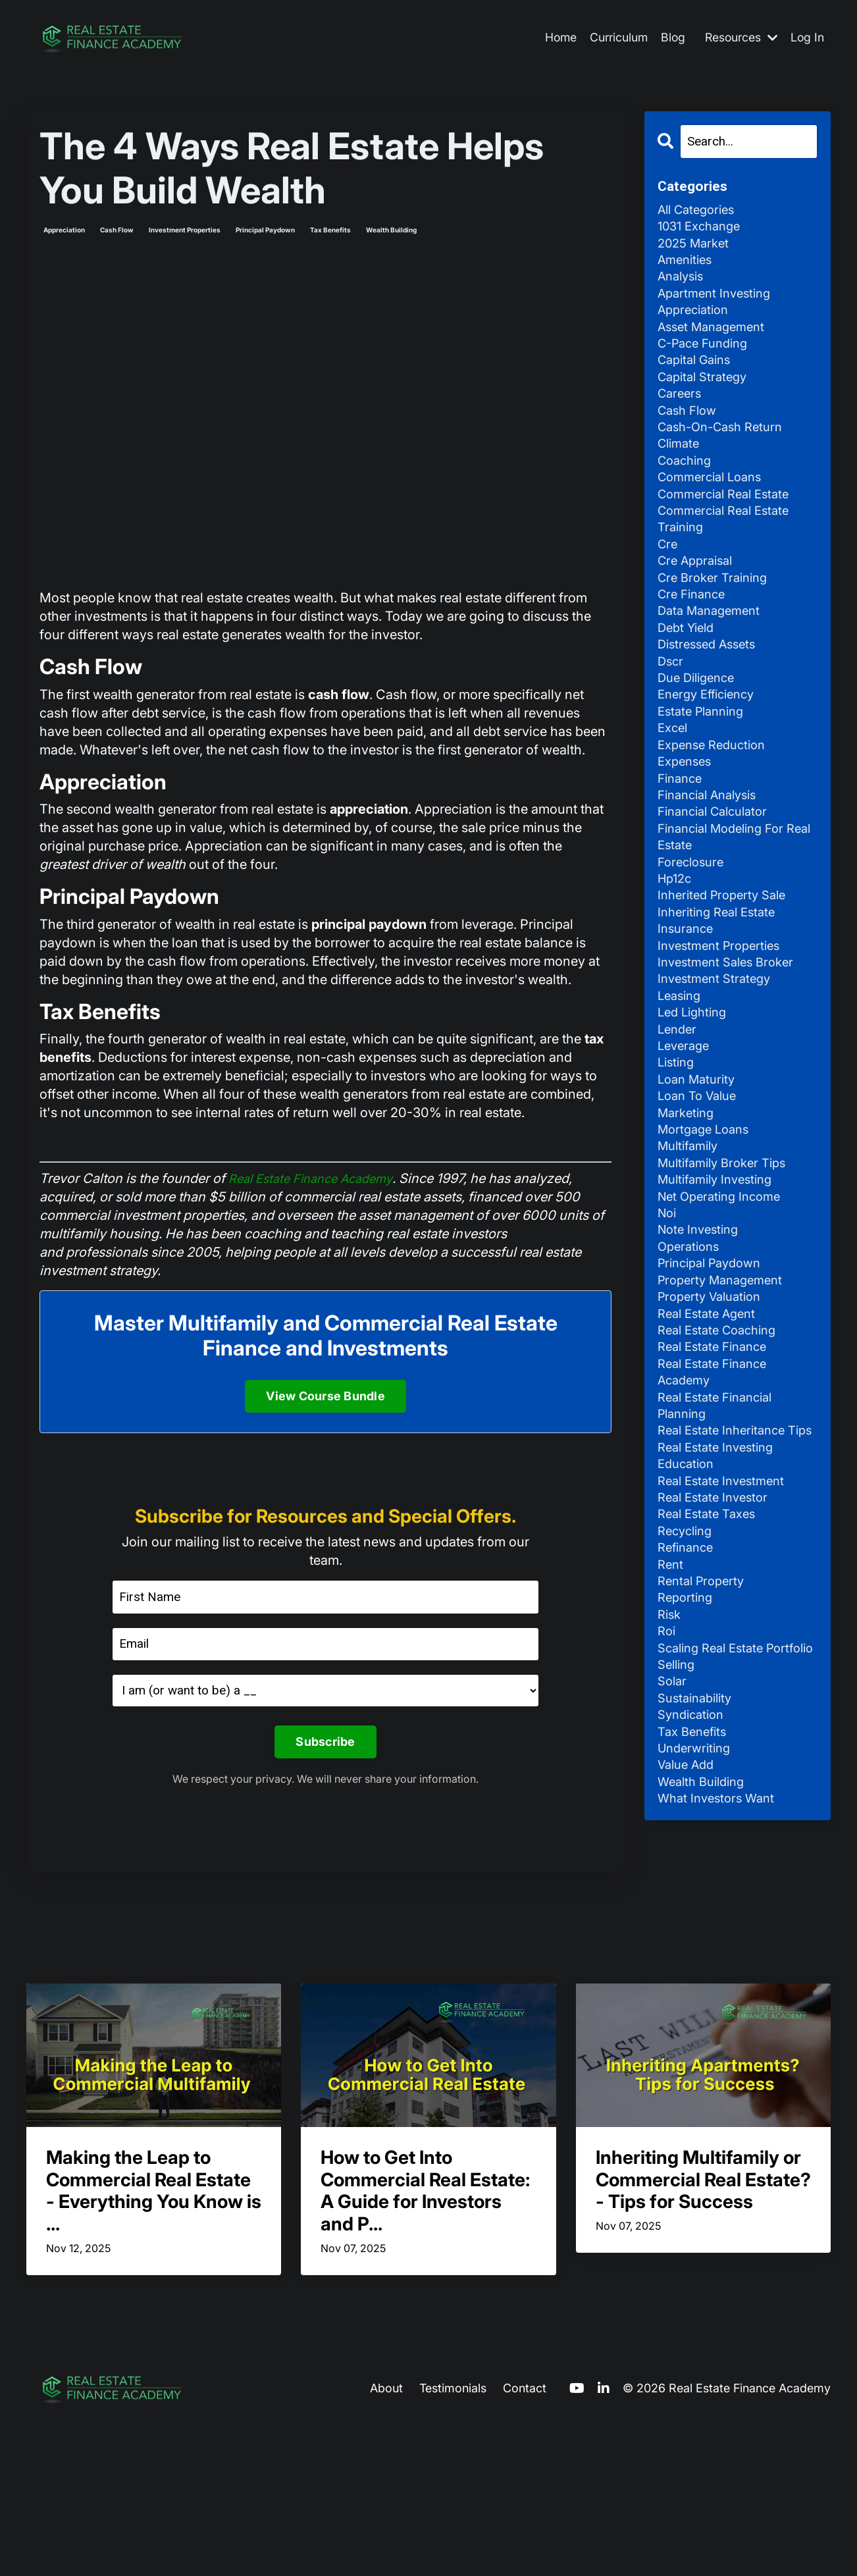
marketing (688, 1207)
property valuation (714, 1409)
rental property (704, 1741)
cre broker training (717, 617)
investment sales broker (731, 1041)
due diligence (700, 727)
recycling (687, 1686)
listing (678, 1151)
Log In (807, 38)
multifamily (691, 1243)
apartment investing (718, 303)
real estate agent (711, 1428)
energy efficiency (711, 746)
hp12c (676, 949)
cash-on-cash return (726, 451)
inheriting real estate (721, 985)
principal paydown (265, 230)
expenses (687, 820)
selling (678, 1852)
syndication (694, 1907)
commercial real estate (729, 525)
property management (725, 1391)
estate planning (705, 764)
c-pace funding (707, 359)
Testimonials (452, 2539)
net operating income (724, 1299)
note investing (701, 1336)
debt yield (688, 672)
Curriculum (614, 38)
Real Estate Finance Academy (317, 1178)
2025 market (696, 248)
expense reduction (716, 801)
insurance (687, 1004)
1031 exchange (703, 230)
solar (673, 1870)
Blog (669, 38)
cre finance (694, 635)
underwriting (697, 1944)
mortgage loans (707, 1225)
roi (667, 1796)
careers (681, 414)
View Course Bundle (325, 1396)
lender (679, 1114)
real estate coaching (722, 1446)
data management (713, 654)
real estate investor (717, 1649)
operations (691, 1354)
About (386, 2539)
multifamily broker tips (728, 1262)
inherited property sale (727, 967)
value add (689, 1962)
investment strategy (718, 1059)
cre (668, 580)
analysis (683, 285)
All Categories (700, 211)
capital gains (698, 377)
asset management (716, 340)
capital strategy (706, 396)
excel (674, 783)
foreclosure (693, 930)
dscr (671, 709)
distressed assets (711, 690)
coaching (687, 488)
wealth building (391, 230)
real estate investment (726, 1631)
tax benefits (330, 230)
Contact (524, 2539)
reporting (687, 1760)
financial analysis (712, 856)
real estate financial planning (720, 1529)
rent (671, 1723)
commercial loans (714, 506)
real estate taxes (710, 1667)
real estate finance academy (717, 1492)
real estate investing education (720, 1603)
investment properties (185, 230)
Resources (739, 38)
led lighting (695, 1096)
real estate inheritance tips (726, 1566)
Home (554, 38)
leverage (686, 1133)
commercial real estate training (729, 552)
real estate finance (717, 1465)
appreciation (64, 230)
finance (682, 838)
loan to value (701, 1188)
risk (670, 1778)
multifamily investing (720, 1280)
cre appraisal (699, 598)
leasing (681, 1078)
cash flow (117, 230)
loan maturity (699, 1170)
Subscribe (325, 1744)
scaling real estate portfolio (715, 1824)
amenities (687, 267)
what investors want (720, 1999)
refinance (688, 1704)
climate (681, 469)
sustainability (698, 1889)
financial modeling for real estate (727, 902)
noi (668, 1317)
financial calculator (718, 875)
